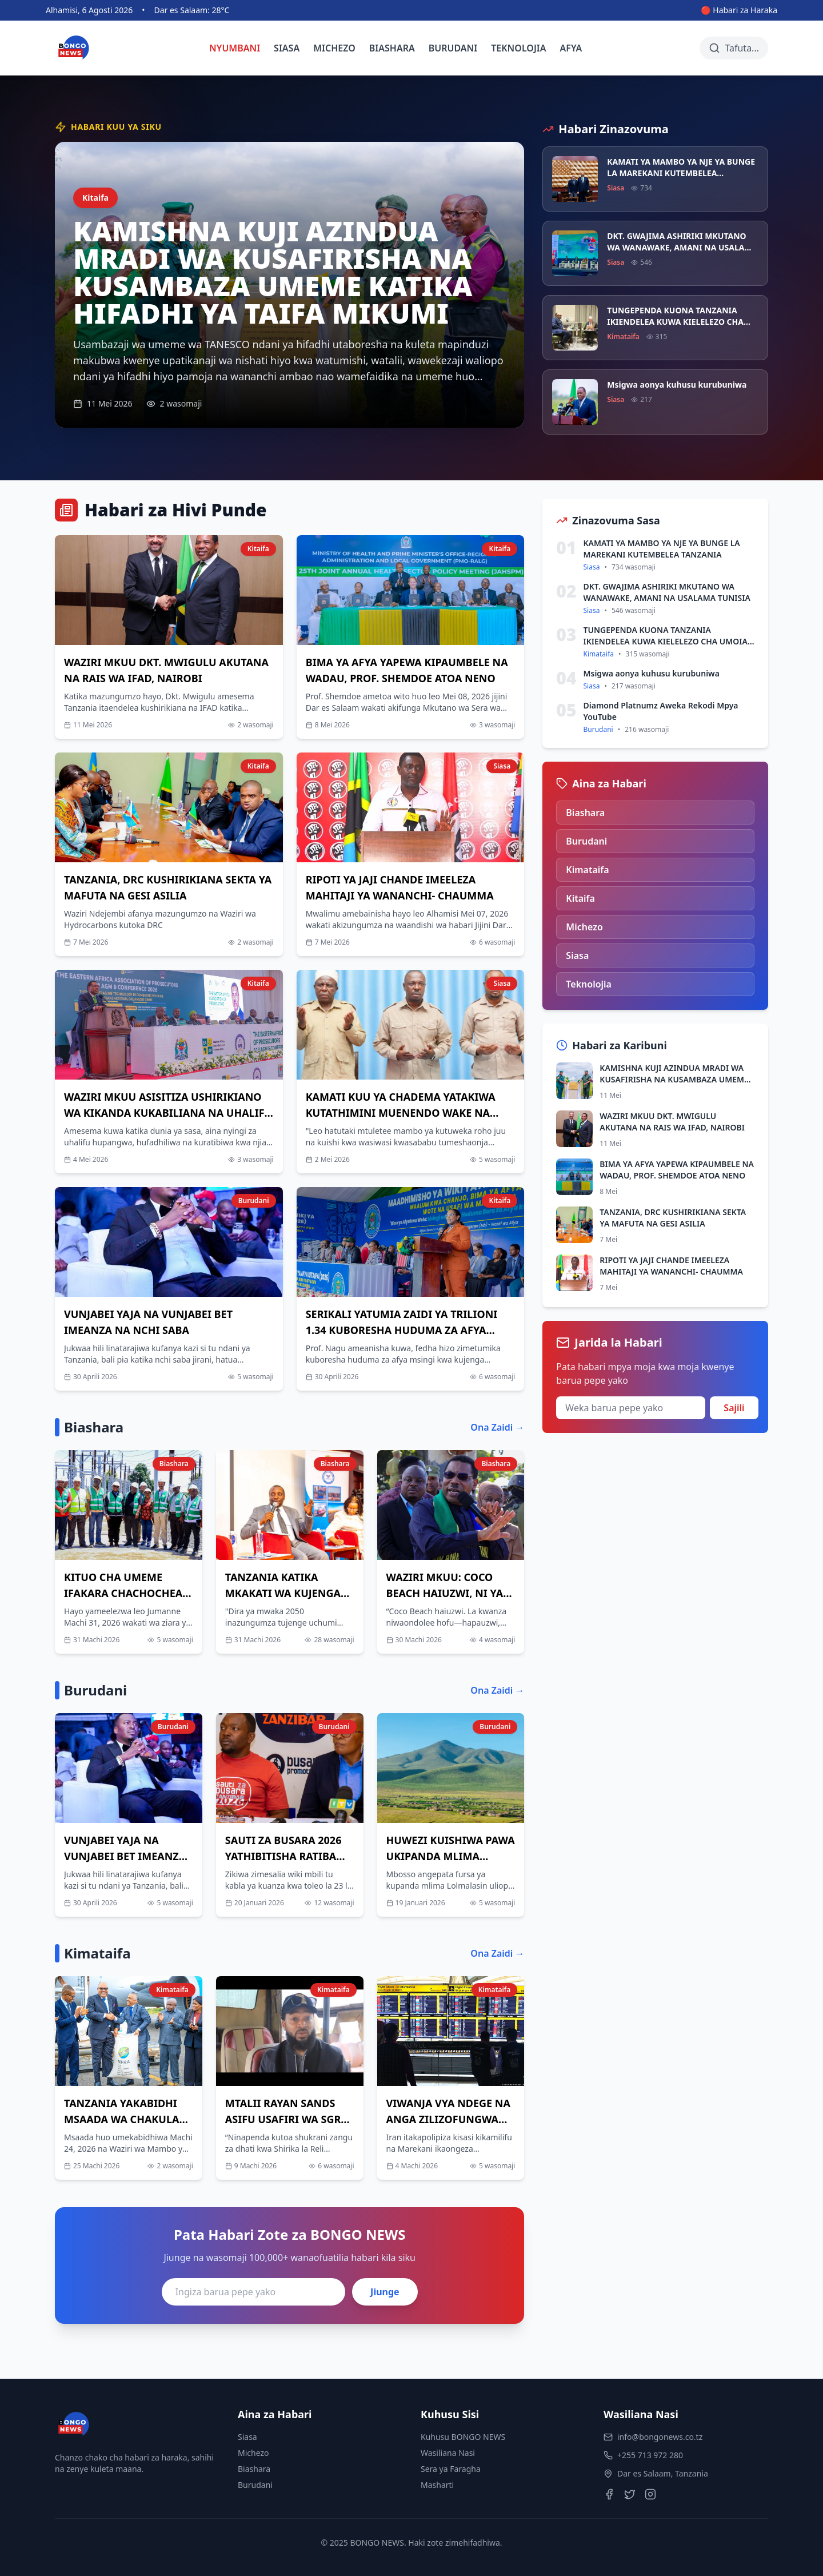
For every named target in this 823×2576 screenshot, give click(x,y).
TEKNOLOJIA (518, 48)
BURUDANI (453, 48)
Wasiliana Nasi (448, 2452)
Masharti (437, 2484)
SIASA (286, 48)
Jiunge (384, 2292)
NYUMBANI (234, 48)
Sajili (734, 1408)
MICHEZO (334, 48)
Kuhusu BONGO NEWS (463, 2436)
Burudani (255, 2484)
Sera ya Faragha (451, 2468)
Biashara (254, 2468)
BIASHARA (392, 48)
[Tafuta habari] (734, 48)
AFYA (571, 48)
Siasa (247, 2436)
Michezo (253, 2452)
